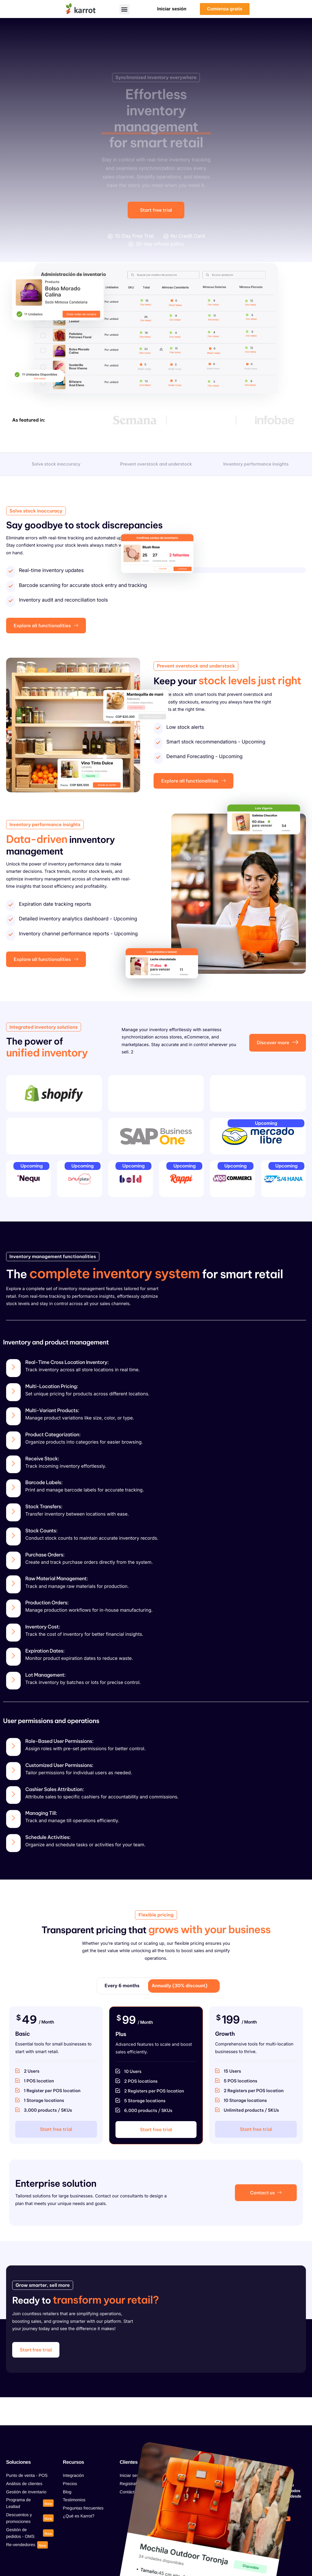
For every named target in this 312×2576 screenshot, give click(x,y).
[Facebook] (239, 2519)
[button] (124, 9)
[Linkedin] (239, 2534)
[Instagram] (255, 2519)
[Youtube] (287, 2519)
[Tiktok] (271, 2519)
